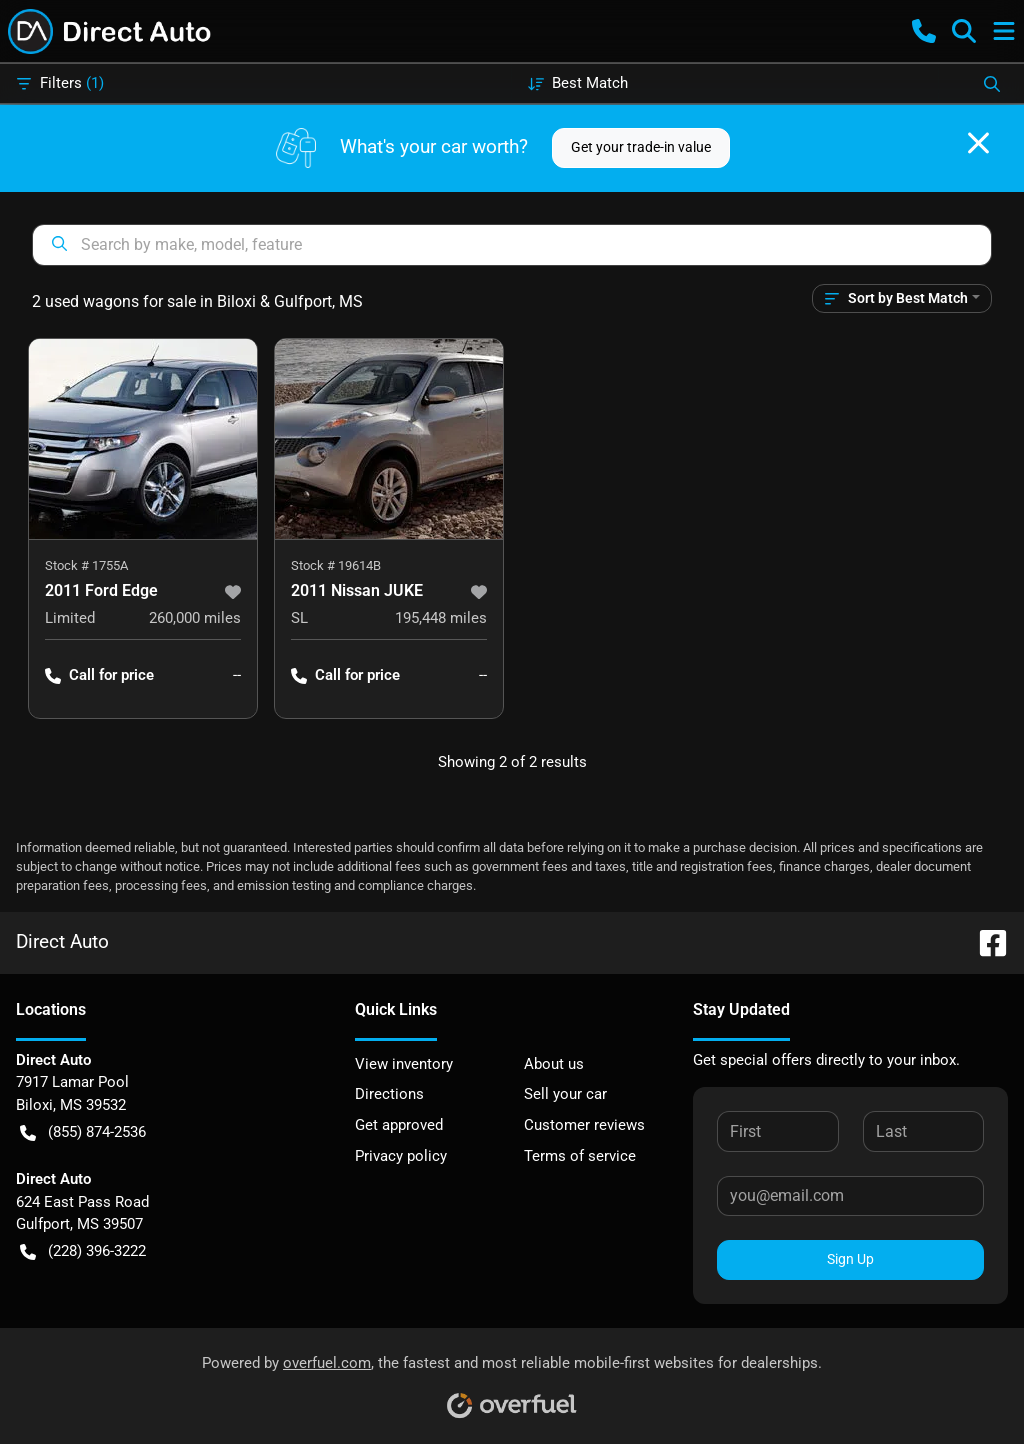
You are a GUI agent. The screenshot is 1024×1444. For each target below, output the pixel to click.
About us (554, 1064)
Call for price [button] (99, 675)
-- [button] (237, 675)
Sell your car (565, 1094)
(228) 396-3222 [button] (83, 1251)
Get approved (399, 1125)
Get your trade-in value (641, 147)
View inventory (404, 1064)
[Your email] (850, 1196)
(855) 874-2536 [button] (83, 1132)
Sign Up (850, 1259)
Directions (389, 1094)
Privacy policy (401, 1156)
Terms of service (580, 1156)
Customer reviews (584, 1125)
